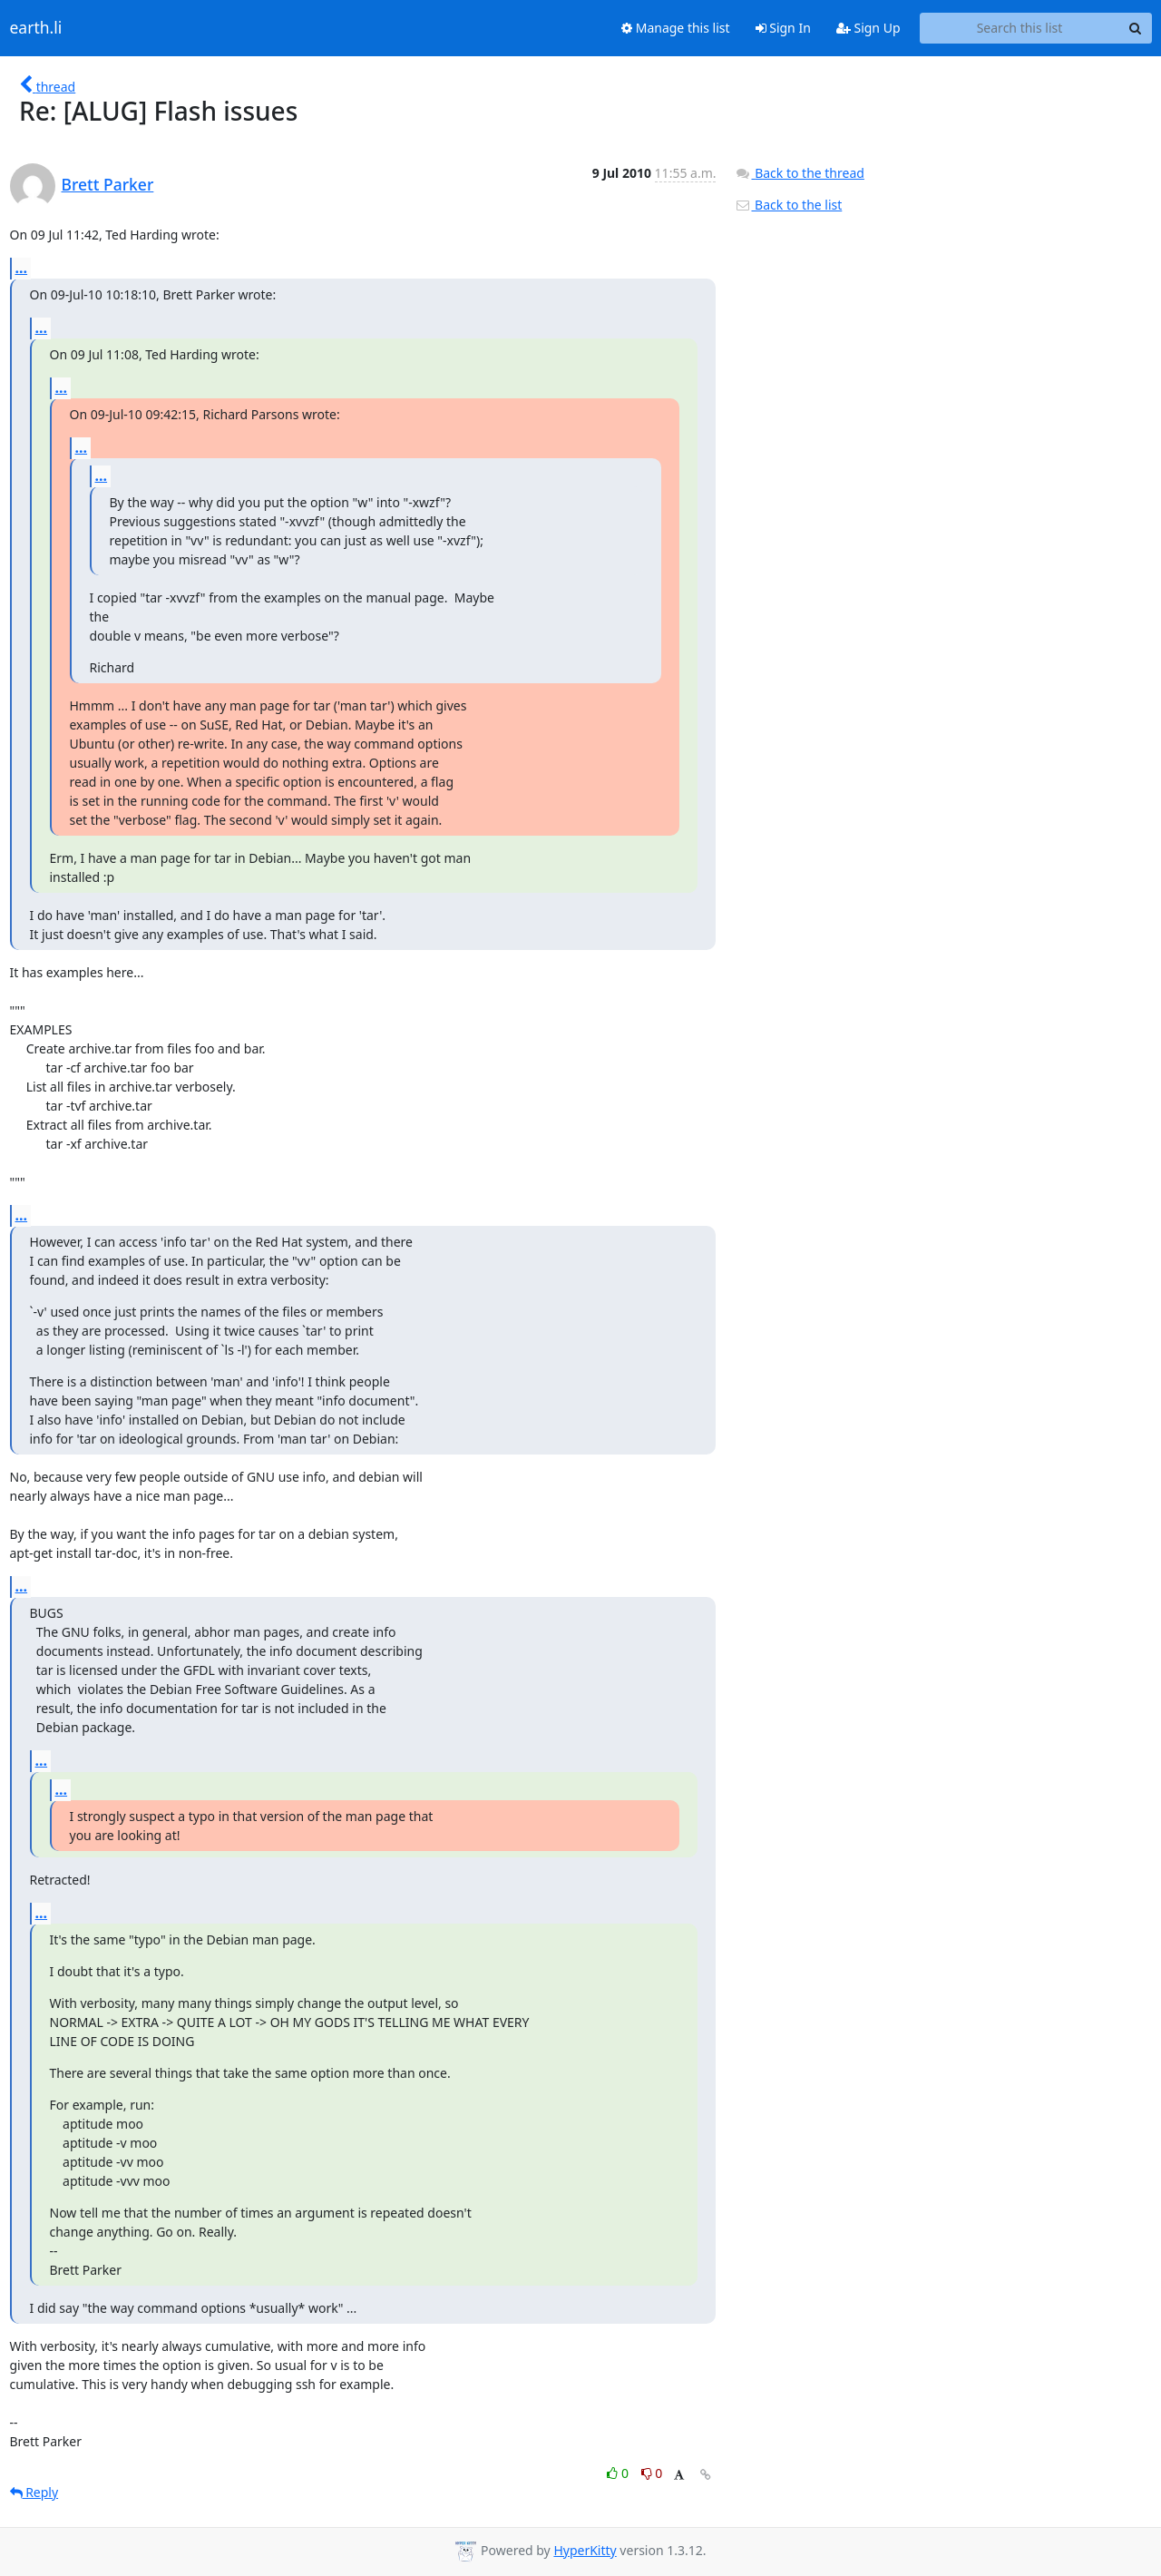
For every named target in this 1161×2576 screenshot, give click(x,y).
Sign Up (868, 27)
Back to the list (788, 204)
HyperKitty (584, 2550)
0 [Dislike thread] (652, 2473)
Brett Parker (108, 184)
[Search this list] (1020, 28)
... (21, 268)
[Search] (1135, 28)
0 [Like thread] (619, 2473)
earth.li (36, 28)
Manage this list (675, 27)
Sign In (783, 27)
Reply (34, 2492)
